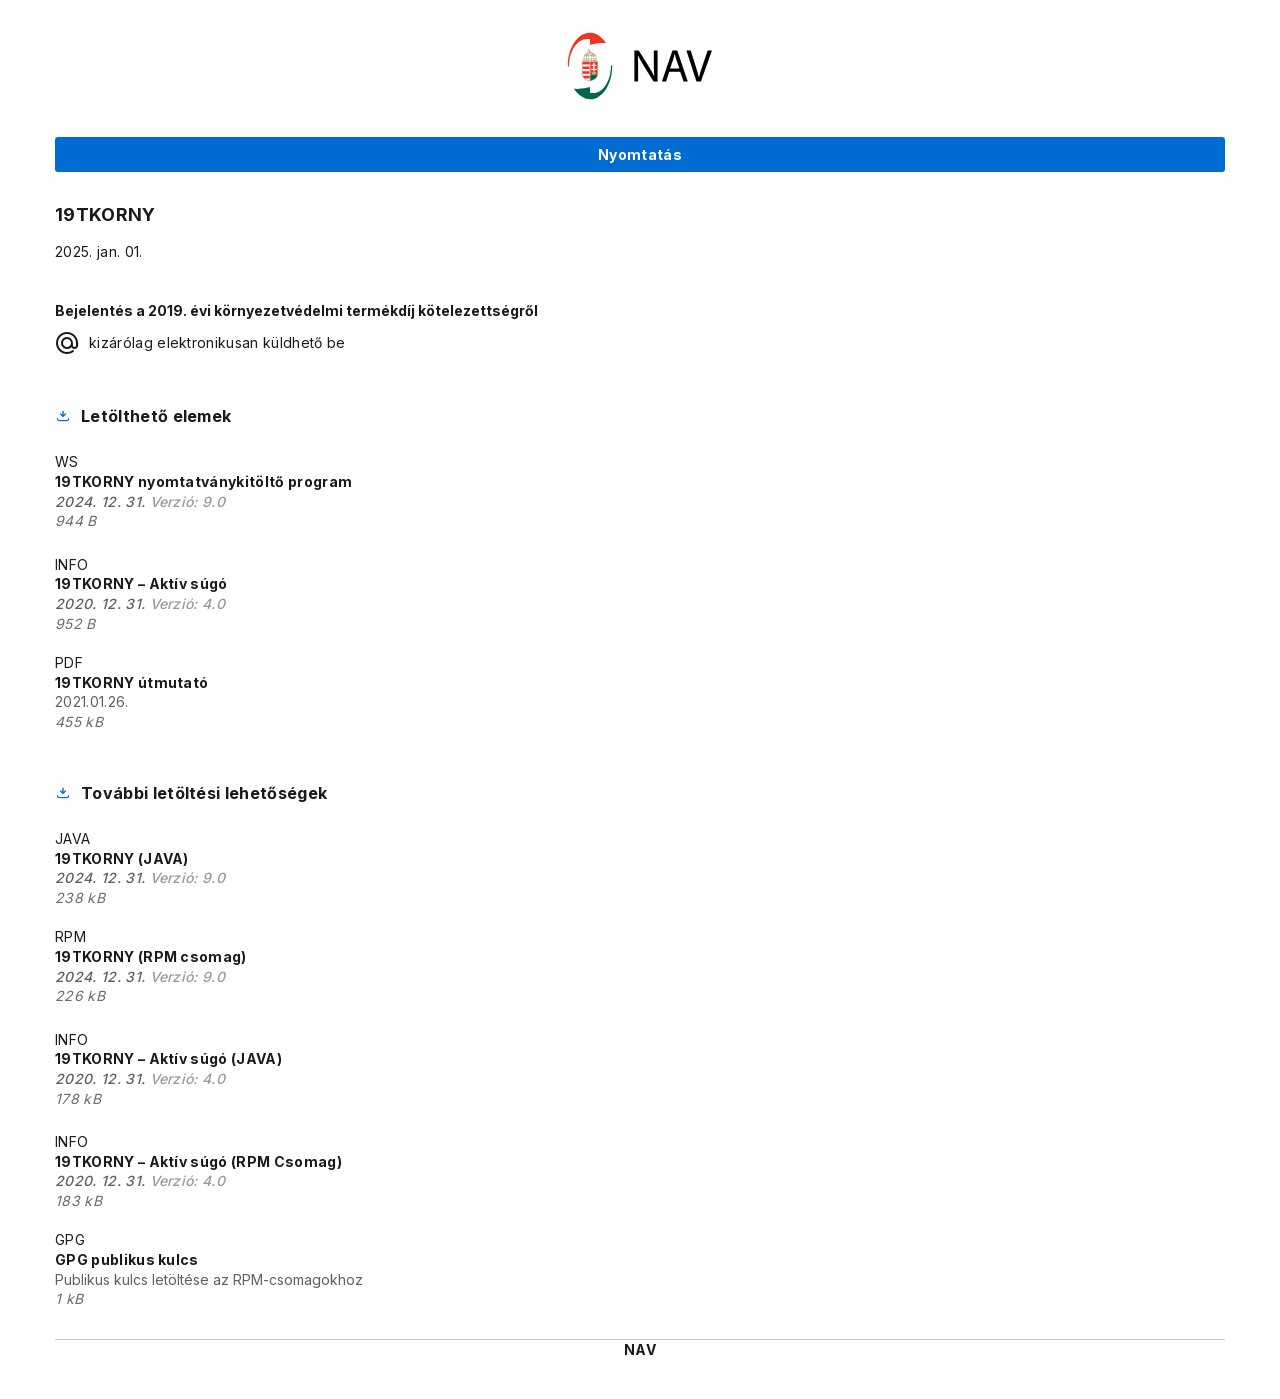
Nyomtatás (640, 154)
